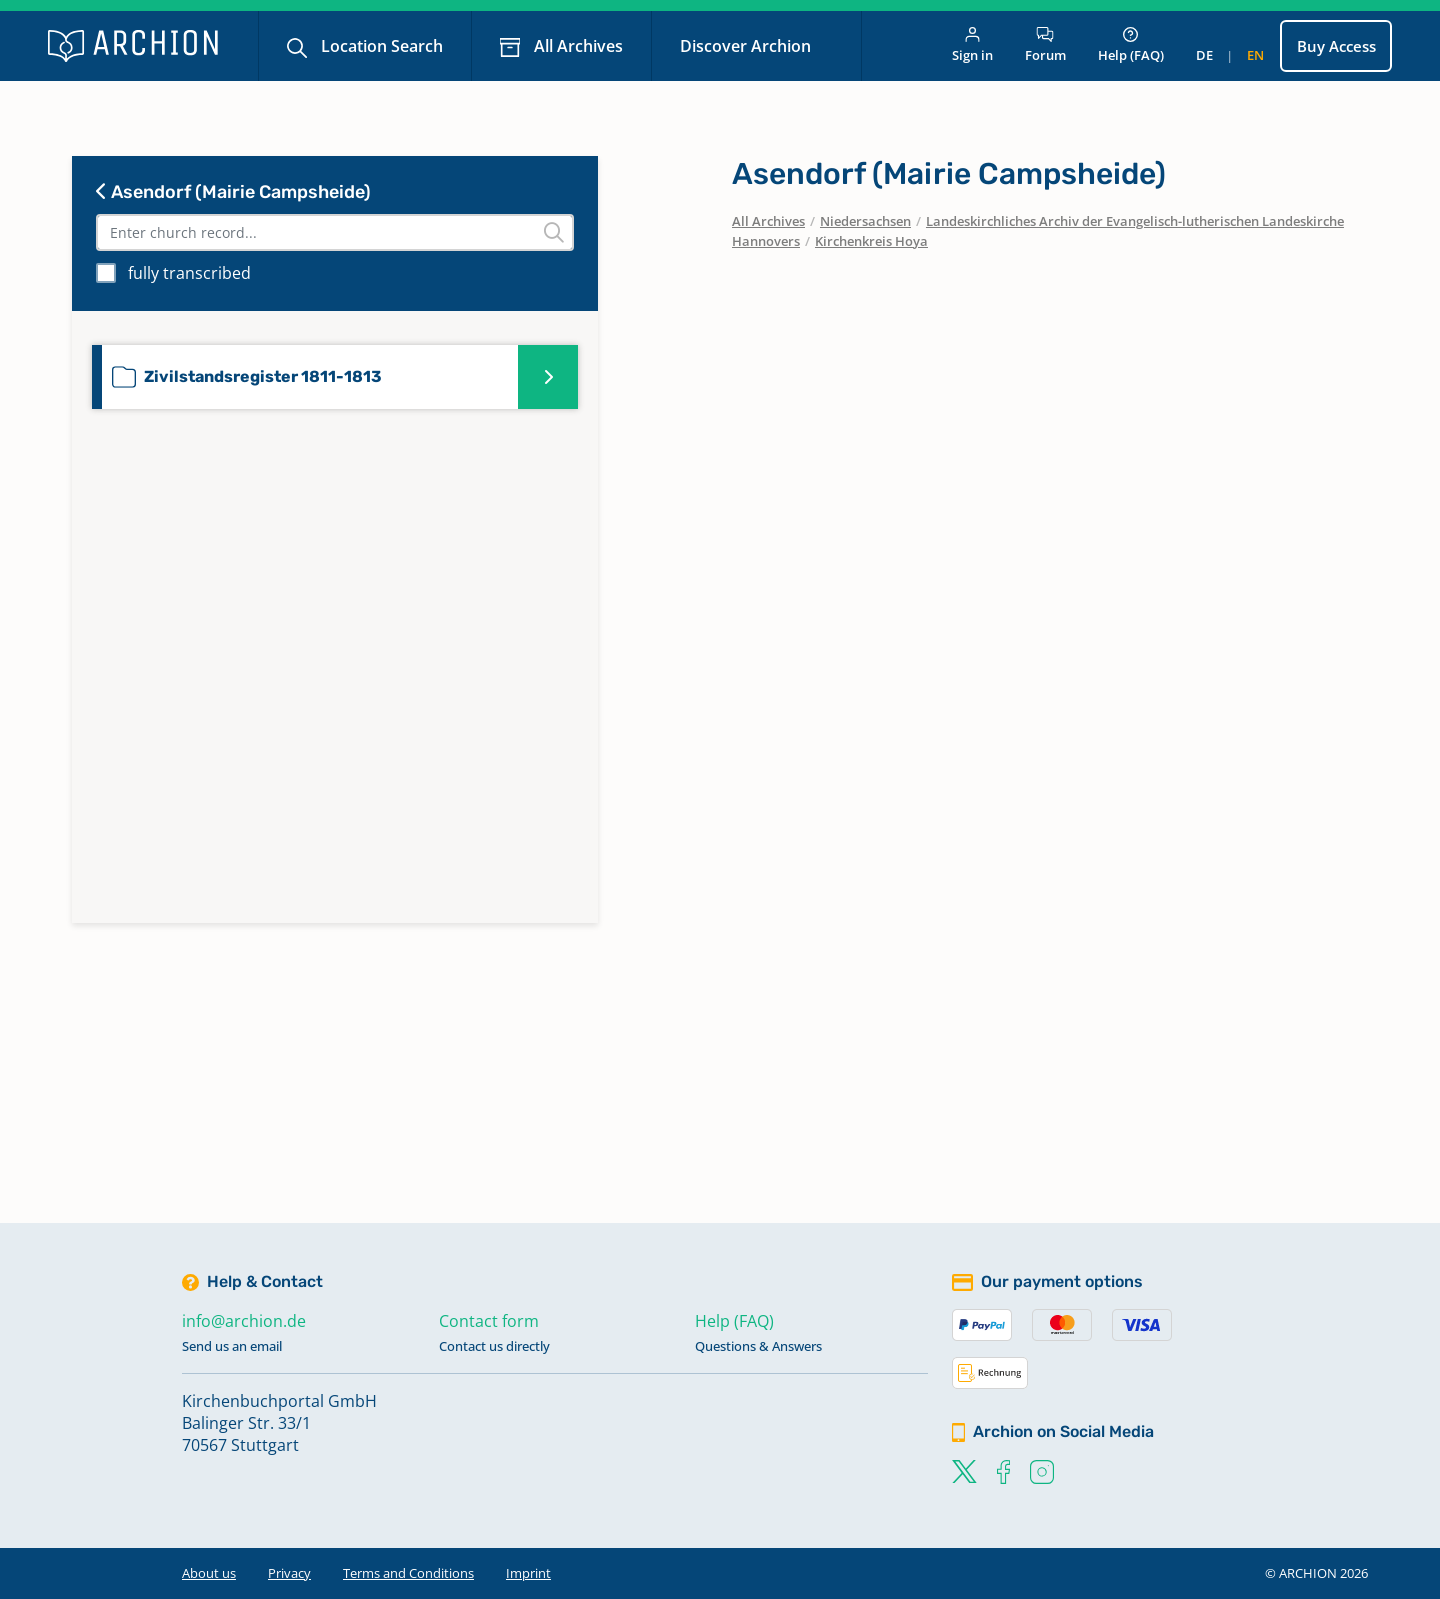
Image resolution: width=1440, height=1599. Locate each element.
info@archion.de (244, 1321)
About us (209, 1573)
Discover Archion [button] (747, 46)
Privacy (289, 1573)
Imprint (528, 1573)
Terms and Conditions (408, 1573)
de (1204, 55)
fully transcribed (189, 273)
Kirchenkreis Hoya (871, 241)
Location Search (380, 46)
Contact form (489, 1321)
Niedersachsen (865, 221)
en (1255, 55)
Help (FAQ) (1131, 45)
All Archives (576, 46)
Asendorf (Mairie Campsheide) (233, 192)
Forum (1045, 45)
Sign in (972, 45)
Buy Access (1336, 46)
